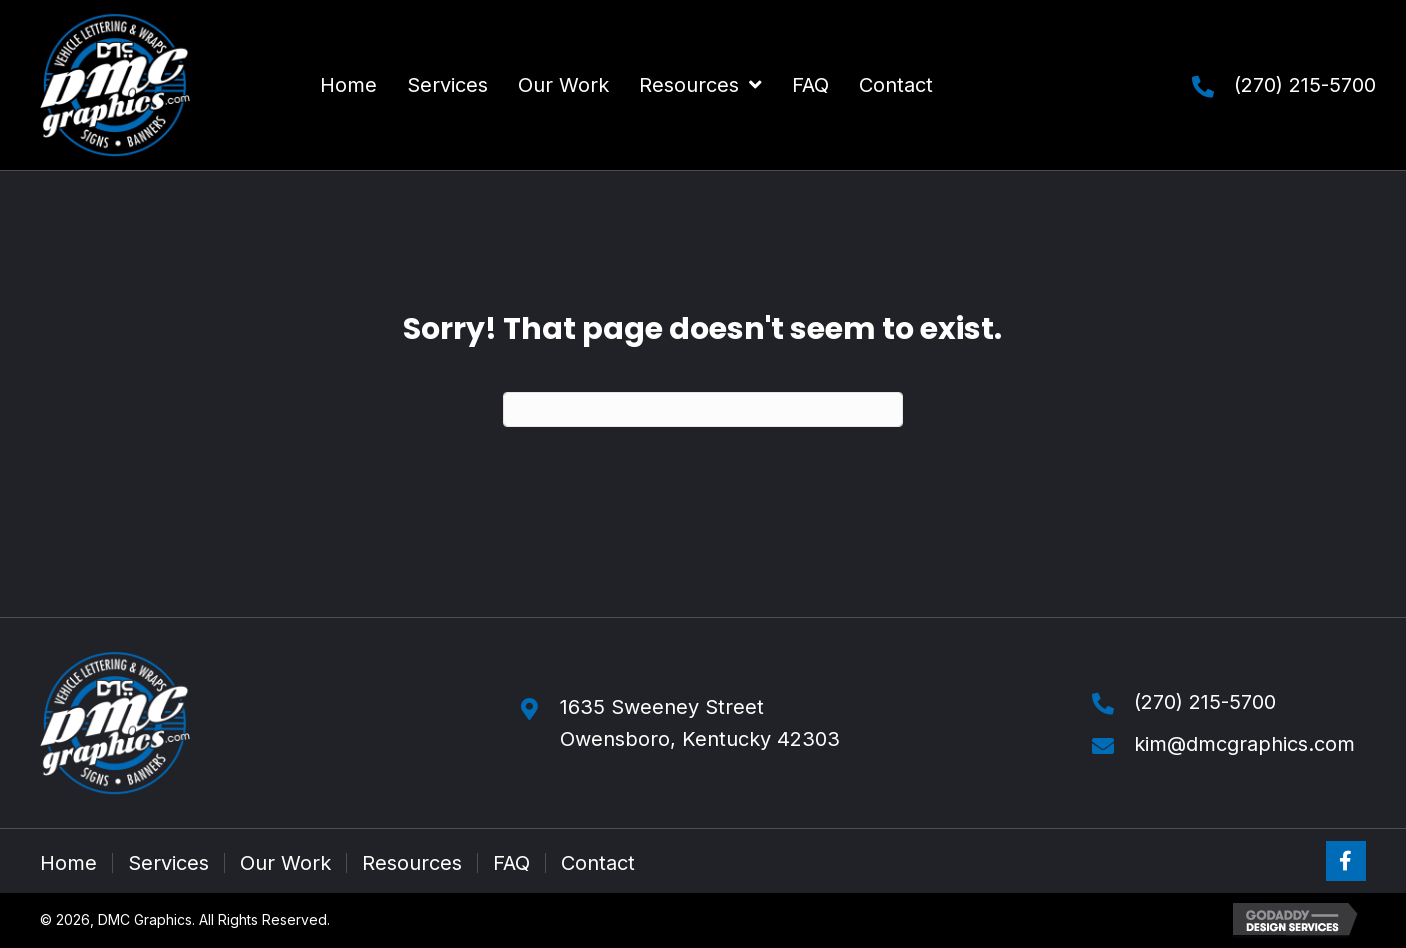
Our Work (285, 863)
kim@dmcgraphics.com (1244, 744)
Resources (412, 863)
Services (168, 863)
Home (68, 863)
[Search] (703, 409)
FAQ (511, 863)
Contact (598, 863)
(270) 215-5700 (1305, 85)
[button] (1346, 861)
